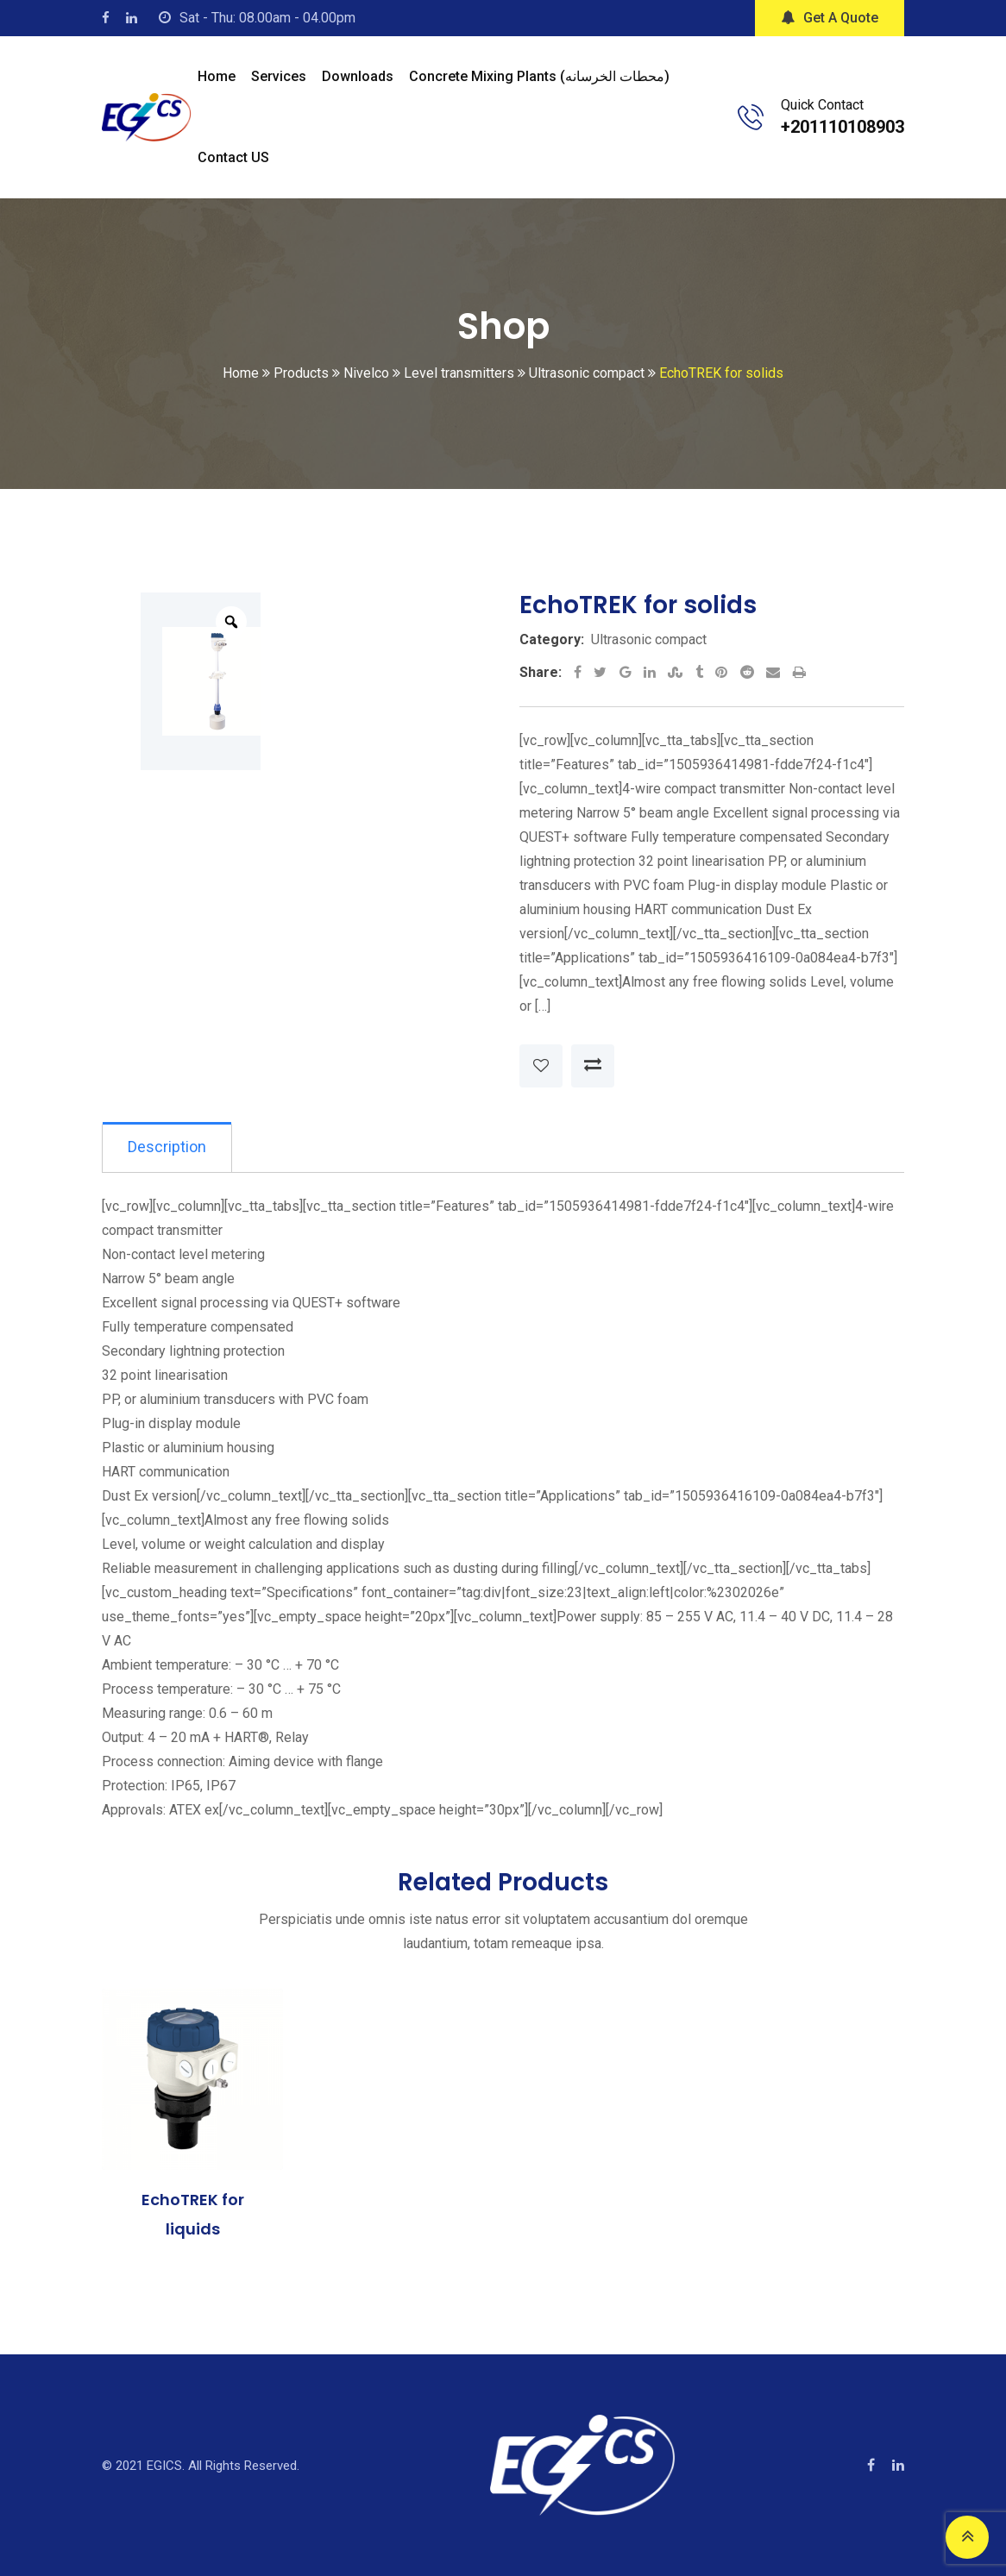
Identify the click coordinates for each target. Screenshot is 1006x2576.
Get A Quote (829, 17)
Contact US (233, 157)
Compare (592, 1065)
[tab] (168, 1148)
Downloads (357, 76)
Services (278, 76)
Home (217, 76)
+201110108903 (842, 126)
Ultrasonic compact (649, 639)
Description (168, 1147)
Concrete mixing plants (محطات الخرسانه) (539, 76)
